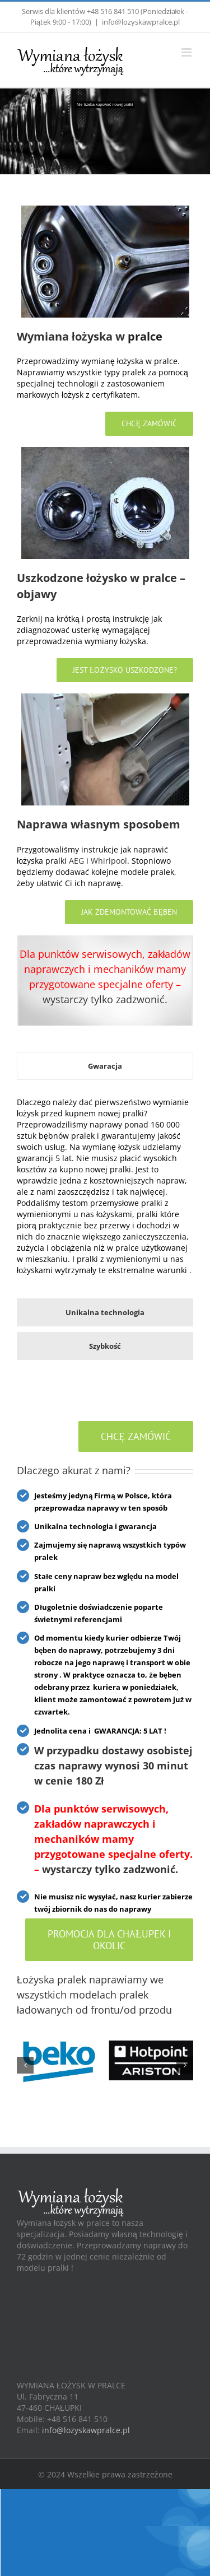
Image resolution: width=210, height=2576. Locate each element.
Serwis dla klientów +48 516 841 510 (80, 11)
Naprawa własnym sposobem (98, 824)
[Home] (105, 211)
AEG (76, 860)
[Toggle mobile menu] (187, 52)
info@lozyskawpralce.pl (141, 22)
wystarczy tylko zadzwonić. (105, 999)
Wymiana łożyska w (71, 336)
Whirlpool (109, 860)
